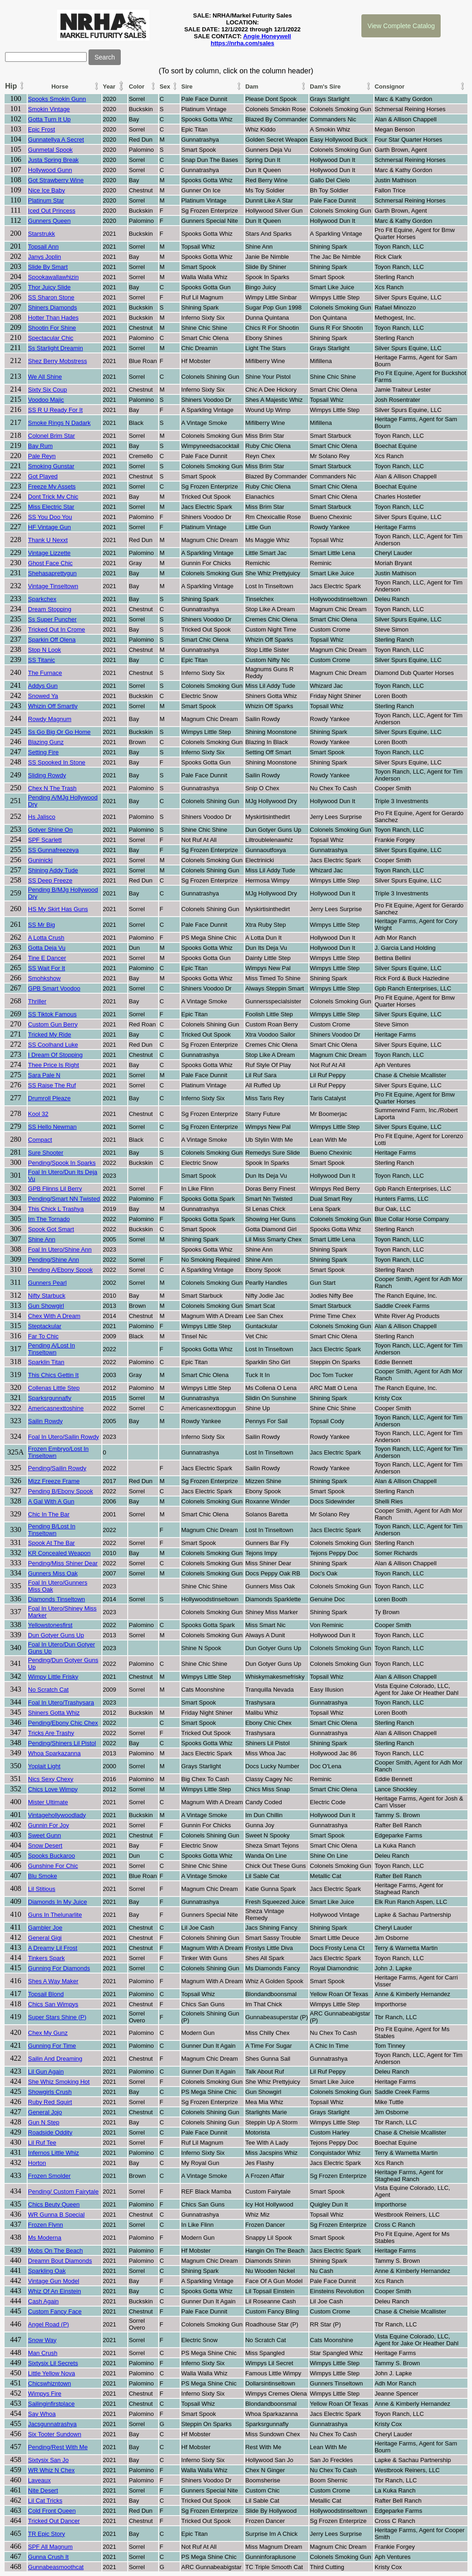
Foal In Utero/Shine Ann (60, 1249)
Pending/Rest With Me (58, 2447)
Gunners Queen (49, 220)
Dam (251, 86)
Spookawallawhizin (53, 277)
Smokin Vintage (49, 109)
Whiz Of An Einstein (54, 2291)
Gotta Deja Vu (46, 947)
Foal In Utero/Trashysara (61, 1702)
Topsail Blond (46, 1994)
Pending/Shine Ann (53, 1259)
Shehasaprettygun (52, 573)
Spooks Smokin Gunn (57, 98)
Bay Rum (40, 445)
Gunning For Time (52, 2045)
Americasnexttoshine (56, 1408)
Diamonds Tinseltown (56, 1599)
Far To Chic (43, 1336)
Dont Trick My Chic (53, 496)
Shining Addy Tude (53, 870)
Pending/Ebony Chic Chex (63, 1722)
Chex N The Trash (52, 788)
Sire (187, 86)
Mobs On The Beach (55, 2250)
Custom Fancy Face (55, 2311)
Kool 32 (38, 1113)
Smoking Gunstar (51, 466)
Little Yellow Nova (51, 2373)
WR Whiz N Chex (51, 2470)
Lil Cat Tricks (45, 2500)
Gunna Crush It (48, 2556)
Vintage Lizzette (49, 552)
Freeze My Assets (52, 486)
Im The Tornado (49, 1219)
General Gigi (45, 1937)
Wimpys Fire (44, 2393)
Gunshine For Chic (53, 1865)
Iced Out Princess (52, 210)
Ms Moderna (44, 2237)
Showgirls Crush (50, 2091)
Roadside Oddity (50, 2132)
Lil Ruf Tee (42, 2142)
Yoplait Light (44, 1766)
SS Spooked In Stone (56, 762)
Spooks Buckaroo (51, 1855)
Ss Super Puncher (52, 619)
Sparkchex (42, 599)
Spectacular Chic (50, 337)
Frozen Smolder (49, 2175)
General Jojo (45, 2112)
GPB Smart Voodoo (54, 988)
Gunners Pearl (47, 1282)
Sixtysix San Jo (48, 2460)
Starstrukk (41, 233)
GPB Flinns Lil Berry (55, 1188)
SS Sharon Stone (51, 297)
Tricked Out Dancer (54, 2520)
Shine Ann (41, 1239)
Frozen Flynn (45, 2224)
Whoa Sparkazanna (54, 1753)
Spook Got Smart (51, 1229)
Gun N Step (43, 2122)
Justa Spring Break (53, 159)
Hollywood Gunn (50, 170)
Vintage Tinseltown (53, 586)
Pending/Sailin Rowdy (57, 1468)
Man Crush (43, 2352)
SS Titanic (41, 659)
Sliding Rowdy (47, 775)
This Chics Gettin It (53, 1374)
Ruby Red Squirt (50, 2102)
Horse (59, 86)
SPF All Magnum (50, 2546)
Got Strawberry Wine (56, 180)
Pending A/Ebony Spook (60, 1269)
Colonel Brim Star (51, 435)
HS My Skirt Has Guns (58, 909)
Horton (37, 2162)
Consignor (390, 86)
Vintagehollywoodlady (57, 1815)
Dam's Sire (325, 86)
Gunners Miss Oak (53, 1573)
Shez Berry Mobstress (57, 361)
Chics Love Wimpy (53, 1789)
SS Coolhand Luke (53, 1044)
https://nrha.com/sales (242, 43)
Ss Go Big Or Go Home (59, 731)
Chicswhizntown (49, 2383)
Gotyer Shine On (50, 829)
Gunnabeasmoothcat (56, 2567)
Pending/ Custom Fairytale (63, 2191)
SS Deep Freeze (50, 880)
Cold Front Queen (52, 2510)
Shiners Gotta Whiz (54, 1712)
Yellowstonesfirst (50, 1625)
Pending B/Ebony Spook (60, 1491)
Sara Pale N (44, 1075)
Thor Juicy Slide (49, 287)
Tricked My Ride (49, 1034)
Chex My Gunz (48, 2032)
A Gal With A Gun (51, 1501)
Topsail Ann (43, 246)
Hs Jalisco (41, 816)
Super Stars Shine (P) (57, 2017)
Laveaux (39, 2480)
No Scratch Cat (48, 1689)
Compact (40, 1139)
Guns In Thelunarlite (55, 1914)
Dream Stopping (49, 609)
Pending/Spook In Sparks (62, 1162)
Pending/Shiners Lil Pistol (62, 1743)
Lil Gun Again (46, 2071)
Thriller (37, 1001)
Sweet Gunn (44, 1835)
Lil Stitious (41, 1888)
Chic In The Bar (49, 1514)
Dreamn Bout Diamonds (60, 2260)
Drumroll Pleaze (49, 1098)
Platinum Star (46, 200)
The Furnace (45, 672)
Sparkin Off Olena (52, 639)
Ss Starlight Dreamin (55, 348)
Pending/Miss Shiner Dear (63, 1563)
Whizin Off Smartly (52, 706)
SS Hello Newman (52, 1126)
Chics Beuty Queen (54, 2204)
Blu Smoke (42, 1875)
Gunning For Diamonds (59, 1968)
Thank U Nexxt (48, 540)
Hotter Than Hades (53, 317)
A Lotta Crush (46, 937)
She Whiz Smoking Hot (59, 2081)
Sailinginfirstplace (51, 2403)
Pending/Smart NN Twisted (64, 1198)
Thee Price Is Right (53, 1064)
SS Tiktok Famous (52, 1014)
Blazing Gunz (46, 742)
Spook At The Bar (51, 1542)
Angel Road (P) (48, 2324)
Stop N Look (44, 649)
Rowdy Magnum (49, 719)
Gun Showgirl (46, 1305)
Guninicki (40, 860)
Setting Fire (43, 752)
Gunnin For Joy (48, 1825)
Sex (164, 86)
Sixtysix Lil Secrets (53, 2363)
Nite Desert (43, 2490)
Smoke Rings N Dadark (59, 422)
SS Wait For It (46, 968)
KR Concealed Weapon (59, 1553)
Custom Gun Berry (53, 1024)
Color (136, 86)
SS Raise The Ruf (52, 1085)
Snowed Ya (43, 695)
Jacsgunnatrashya (52, 2424)
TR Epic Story (46, 2533)
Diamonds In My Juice (57, 1901)
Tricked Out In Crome (56, 629)
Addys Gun (43, 685)
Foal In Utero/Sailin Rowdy (63, 1436)
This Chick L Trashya (56, 1208)
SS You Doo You (50, 516)
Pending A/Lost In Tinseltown (51, 1349)
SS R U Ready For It (55, 409)
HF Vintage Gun (49, 527)
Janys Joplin (44, 256)
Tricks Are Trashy (51, 1732)
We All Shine (45, 376)
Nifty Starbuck (46, 1295)
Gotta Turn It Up (49, 119)
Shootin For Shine (52, 327)
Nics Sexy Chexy (50, 1779)
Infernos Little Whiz (53, 2152)
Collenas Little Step (54, 1387)
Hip (11, 86)
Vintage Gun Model (53, 2281)
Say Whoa (42, 2413)
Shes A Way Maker (53, 1981)
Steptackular (44, 1326)
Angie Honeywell (267, 36)
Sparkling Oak (47, 2270)
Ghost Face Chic (50, 563)
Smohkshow (44, 978)
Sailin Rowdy (45, 1421)
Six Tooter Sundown (54, 2434)
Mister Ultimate (48, 1802)
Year (109, 86)
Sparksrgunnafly (49, 1398)
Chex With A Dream (54, 1315)
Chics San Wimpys (53, 2004)
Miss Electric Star (51, 506)
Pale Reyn (42, 456)
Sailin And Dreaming (55, 2058)
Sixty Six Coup (47, 389)
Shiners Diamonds (52, 307)
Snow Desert (45, 1845)
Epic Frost (41, 129)
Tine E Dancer (47, 957)
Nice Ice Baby (46, 190)
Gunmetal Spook (50, 149)
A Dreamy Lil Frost (52, 1947)
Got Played (43, 476)
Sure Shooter (46, 1152)
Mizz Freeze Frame (54, 1481)
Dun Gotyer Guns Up (56, 1635)
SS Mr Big (41, 924)
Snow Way (42, 2340)
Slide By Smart (48, 266)
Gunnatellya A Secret (56, 139)
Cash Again (43, 2301)
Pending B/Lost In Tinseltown (52, 1530)
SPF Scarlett (45, 839)
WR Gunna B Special (56, 2214)
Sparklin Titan (46, 1362)
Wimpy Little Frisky (53, 1676)
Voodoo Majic (46, 399)
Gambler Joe (45, 1927)
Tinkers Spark (46, 1958)
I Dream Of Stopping (55, 1054)
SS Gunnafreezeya (53, 850)
